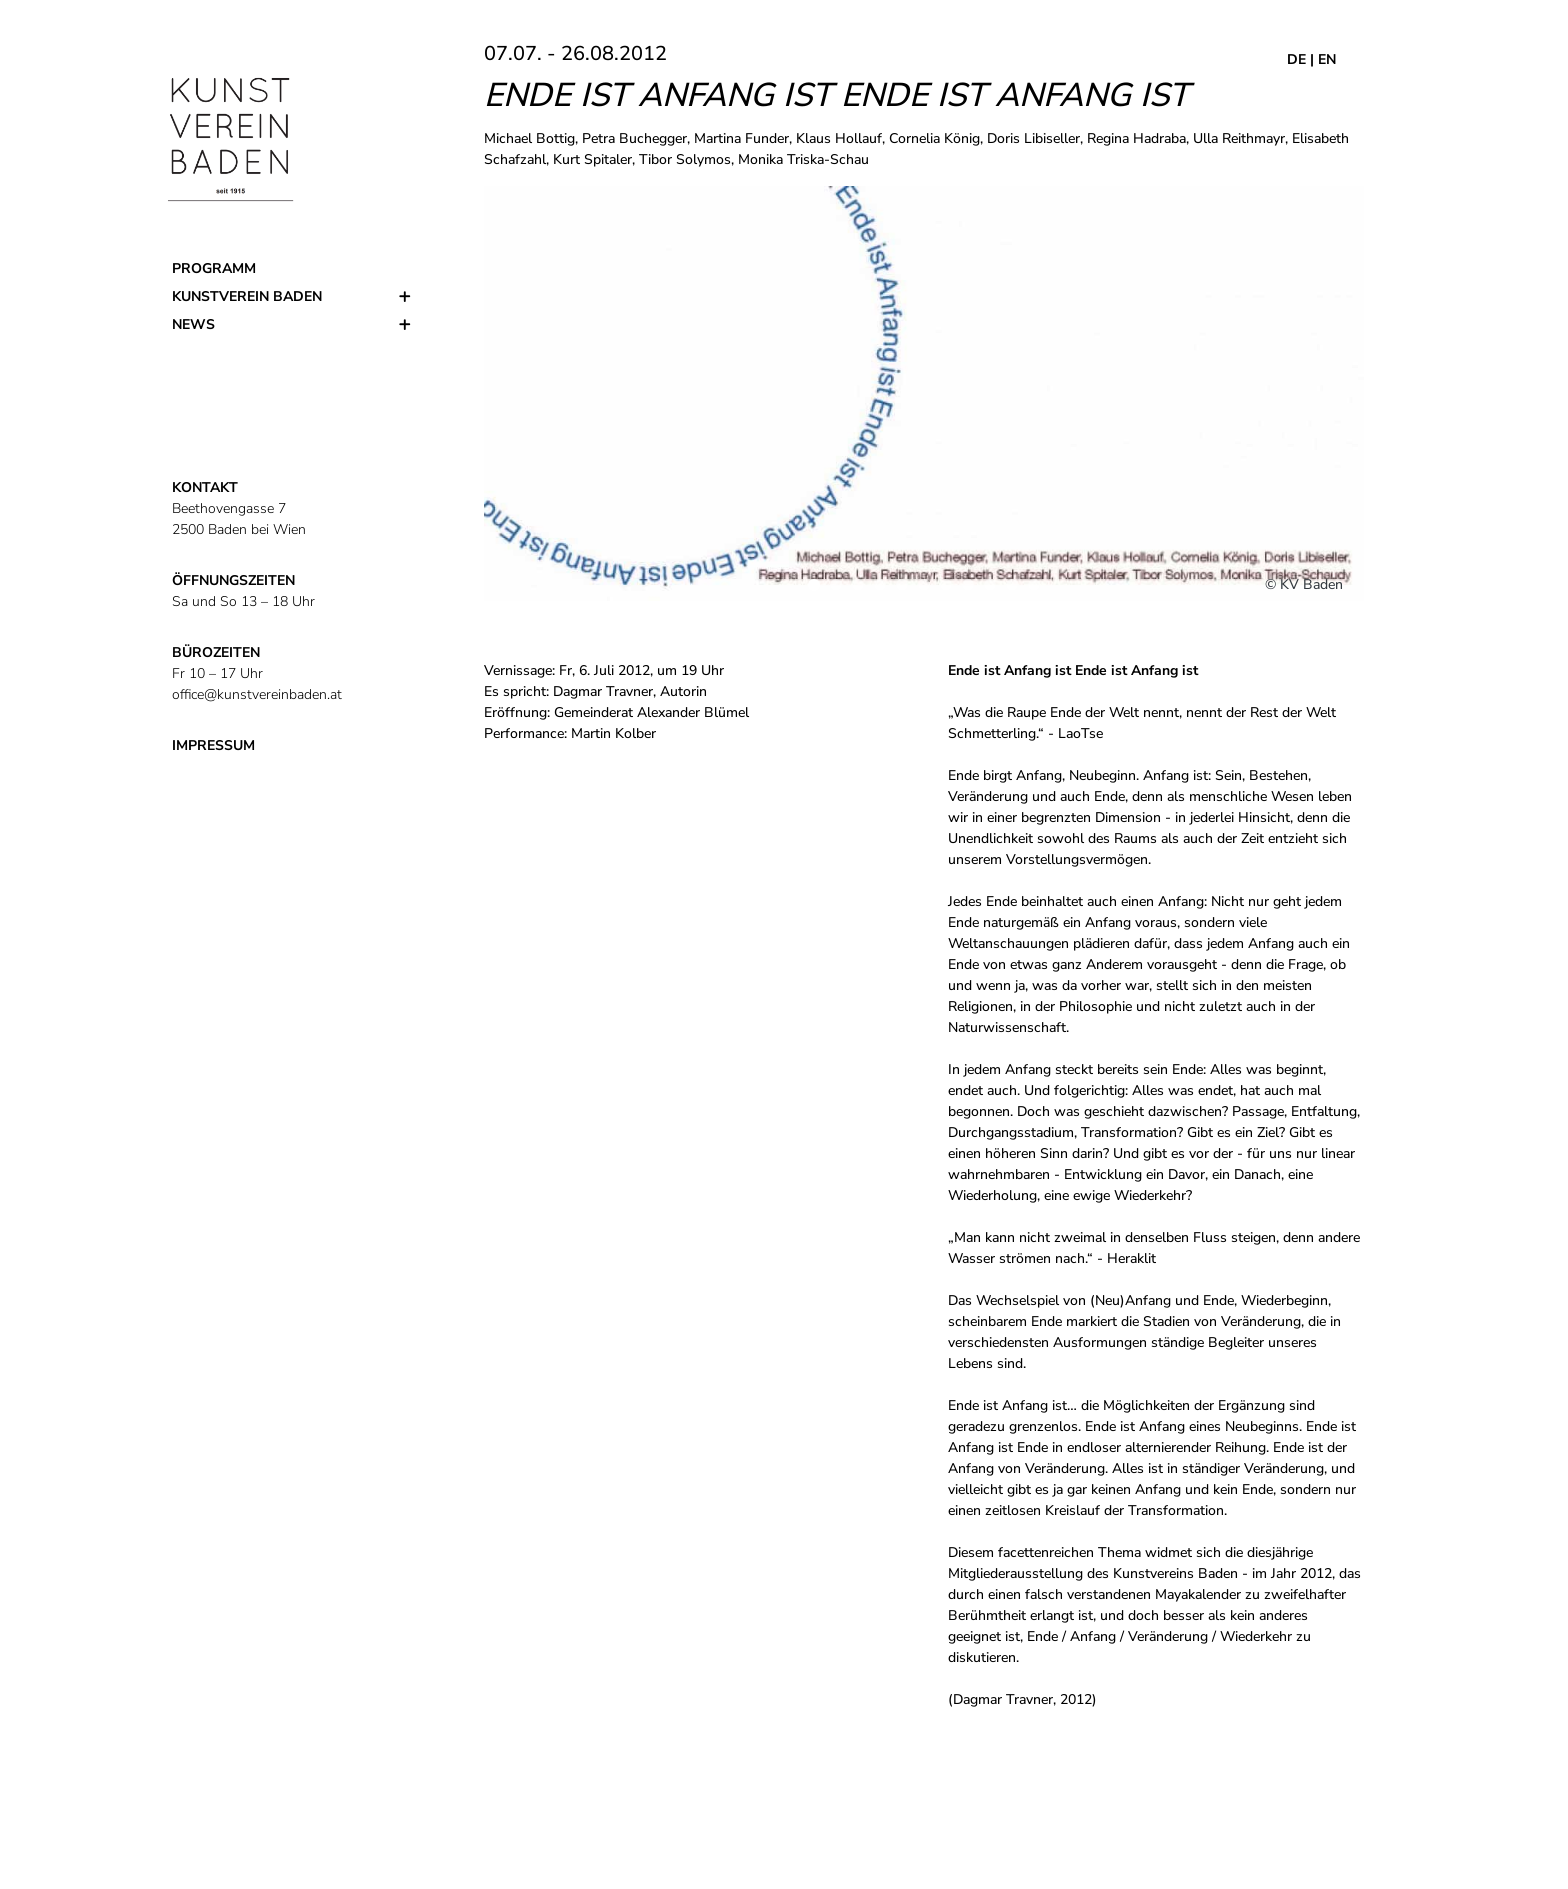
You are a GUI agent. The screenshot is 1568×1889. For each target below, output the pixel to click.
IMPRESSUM (213, 745)
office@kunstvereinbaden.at (257, 694)
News (193, 324)
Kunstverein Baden (247, 296)
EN (1327, 59)
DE (1296, 59)
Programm (214, 268)
